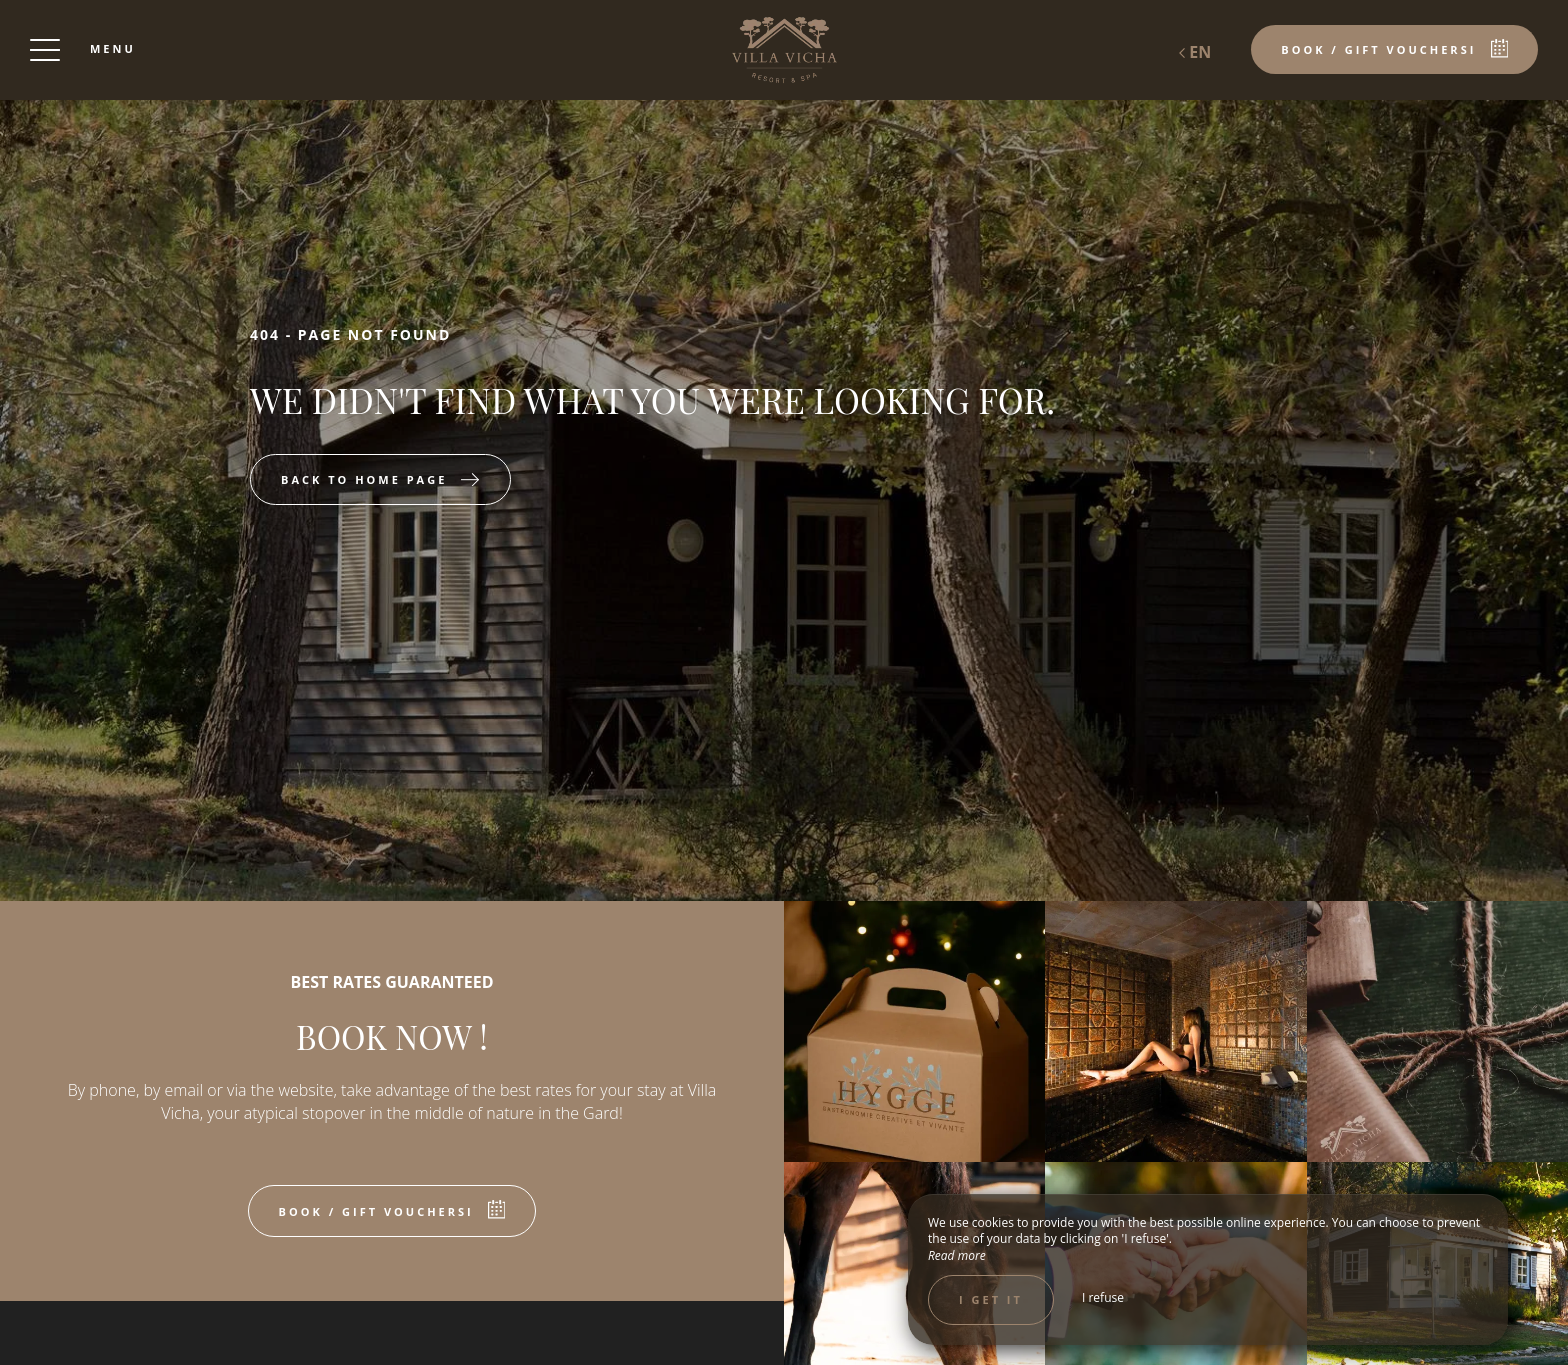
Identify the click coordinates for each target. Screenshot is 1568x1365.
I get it (991, 1299)
